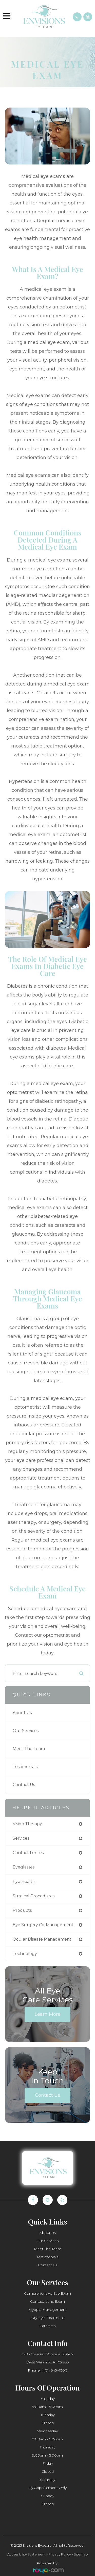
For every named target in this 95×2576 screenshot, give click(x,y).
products (22, 1910)
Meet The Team (29, 1748)
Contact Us (24, 1784)
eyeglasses (23, 1867)
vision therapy (27, 1823)
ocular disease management (42, 1939)
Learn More (48, 2014)
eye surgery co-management (43, 1924)
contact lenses (28, 1852)
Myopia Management (47, 2310)
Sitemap (81, 2554)
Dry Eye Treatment (47, 2318)
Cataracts (47, 2326)
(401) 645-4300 (54, 2370)
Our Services (26, 1730)
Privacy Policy (59, 2554)
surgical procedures (33, 1896)
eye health (24, 1881)
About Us (22, 1712)
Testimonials (25, 1766)
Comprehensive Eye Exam (47, 2293)
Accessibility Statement (26, 2554)
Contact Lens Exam (47, 2301)
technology (25, 1953)
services (21, 1838)
